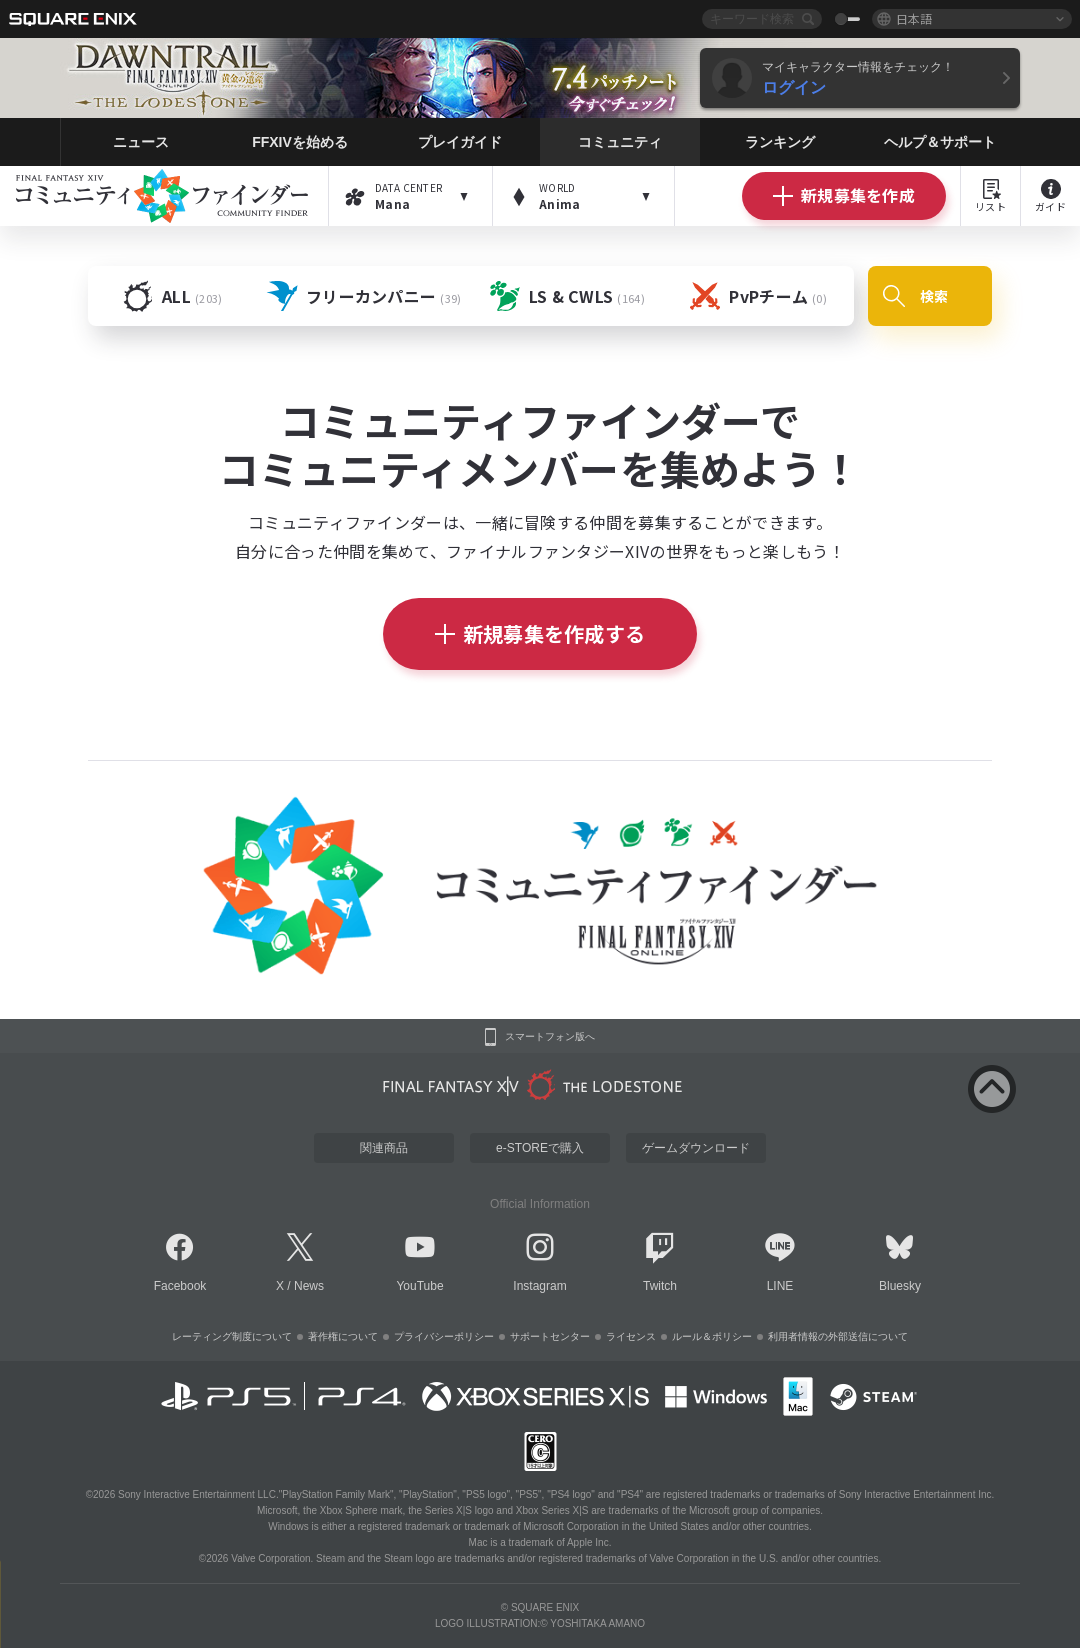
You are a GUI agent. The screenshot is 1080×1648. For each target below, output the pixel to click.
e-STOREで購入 (540, 1148)
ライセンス (631, 1336)
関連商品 (384, 1148)
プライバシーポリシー (444, 1336)
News (309, 1286)
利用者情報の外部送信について (838, 1336)
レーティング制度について (232, 1336)
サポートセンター (550, 1336)
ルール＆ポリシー (712, 1336)
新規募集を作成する (540, 633)
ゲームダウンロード (696, 1148)
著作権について (343, 1336)
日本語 (914, 18)
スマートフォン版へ (550, 1037)
